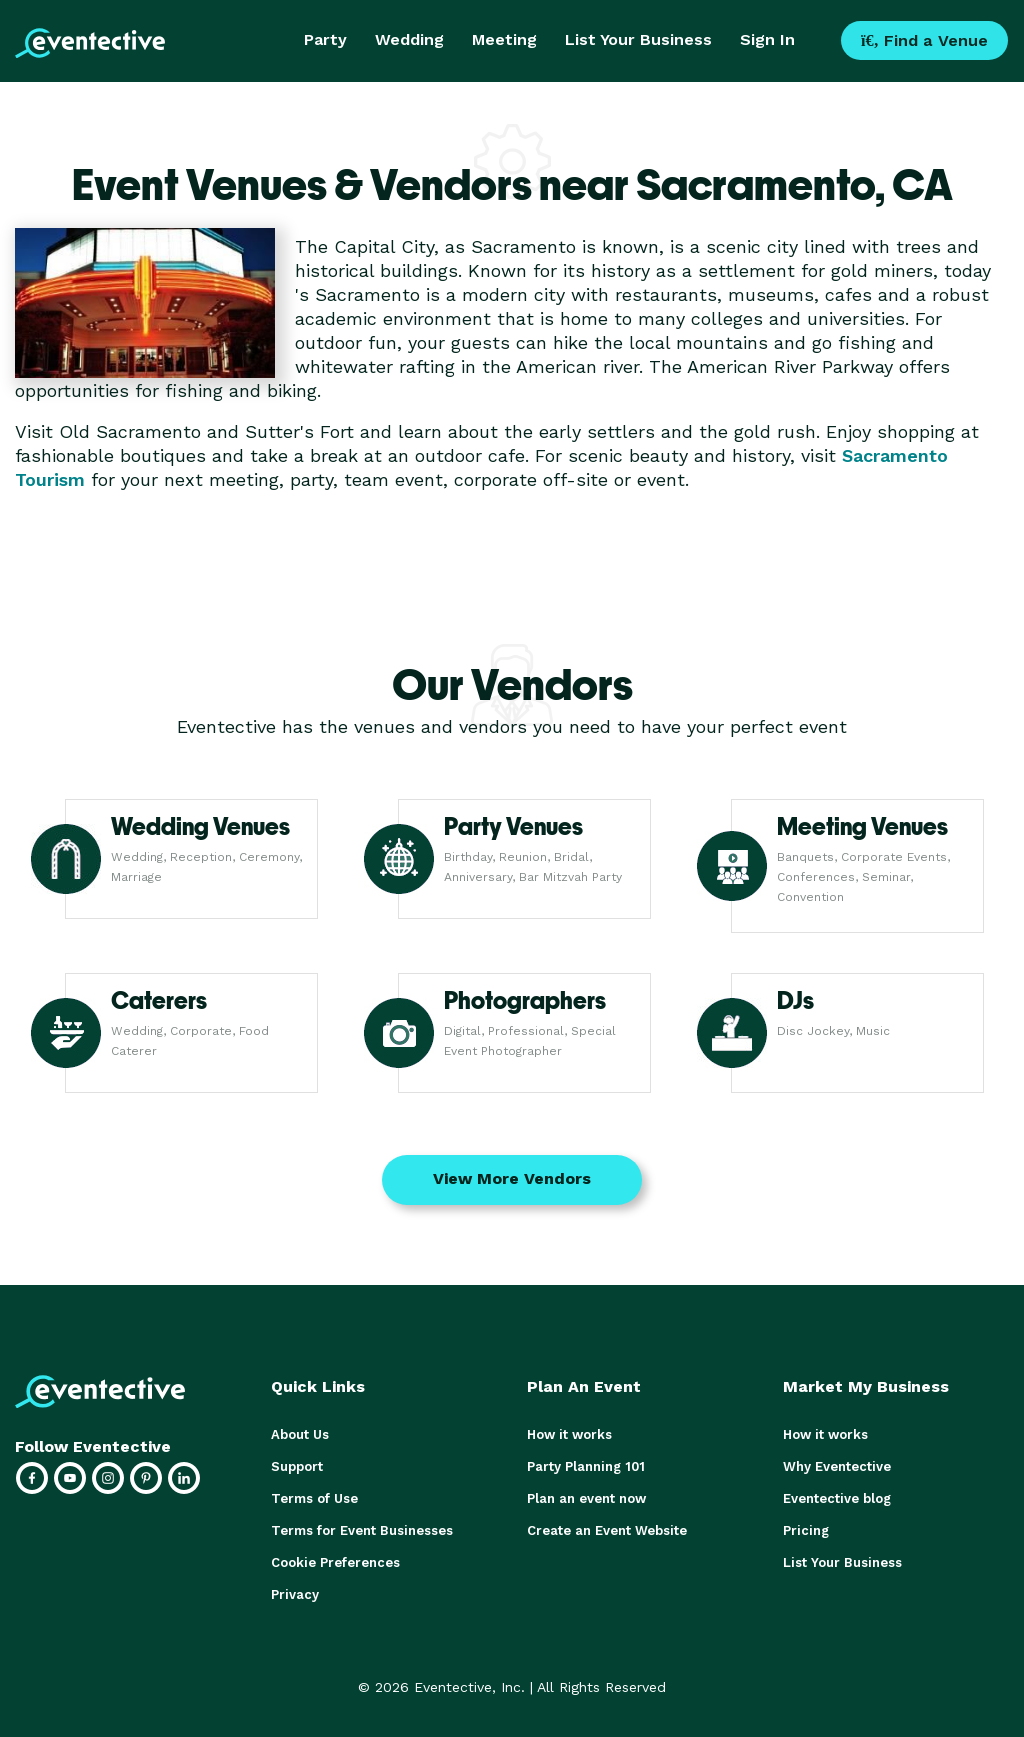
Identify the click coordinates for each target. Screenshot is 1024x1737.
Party (325, 39)
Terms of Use (314, 1498)
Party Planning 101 (586, 1466)
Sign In (767, 39)
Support (297, 1466)
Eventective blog (837, 1498)
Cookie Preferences (335, 1562)
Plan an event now (586, 1498)
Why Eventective (837, 1466)
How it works (569, 1434)
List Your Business (638, 39)
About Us (300, 1434)
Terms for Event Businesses (362, 1530)
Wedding (409, 39)
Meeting (504, 39)
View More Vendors (512, 1178)
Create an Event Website (607, 1530)
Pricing (806, 1530)
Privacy (295, 1594)
